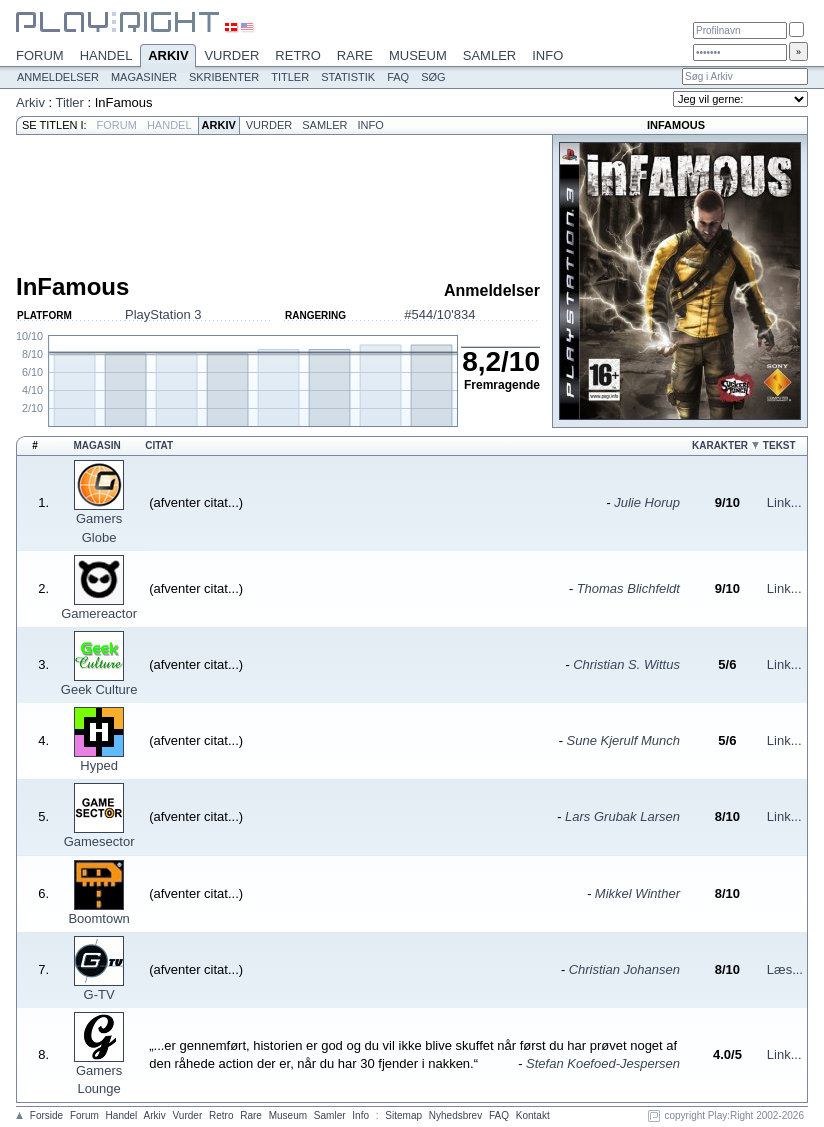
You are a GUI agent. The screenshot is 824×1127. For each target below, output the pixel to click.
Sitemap (403, 1115)
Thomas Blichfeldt (628, 588)
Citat (159, 445)
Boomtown (98, 918)
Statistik (348, 77)
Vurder (231, 55)
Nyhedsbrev (455, 1115)
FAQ (398, 77)
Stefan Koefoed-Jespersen (603, 1063)
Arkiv (168, 57)
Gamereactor (99, 613)
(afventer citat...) (196, 502)
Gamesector (99, 841)
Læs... (785, 969)
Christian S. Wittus (626, 664)
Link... (784, 502)
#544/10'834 (439, 314)
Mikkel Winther (637, 893)
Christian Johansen (624, 969)
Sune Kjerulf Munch (623, 740)
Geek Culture (99, 689)
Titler (290, 77)
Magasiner (144, 77)
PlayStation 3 (163, 314)
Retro (298, 55)
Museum (418, 55)
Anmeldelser (58, 77)
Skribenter (224, 77)
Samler (489, 55)
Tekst (779, 445)
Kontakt (533, 1115)
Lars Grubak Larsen (622, 816)
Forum (40, 55)
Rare (355, 55)
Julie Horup (647, 502)
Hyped (99, 765)
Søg (433, 77)
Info (547, 55)
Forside (46, 1115)
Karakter (720, 445)
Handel (106, 55)
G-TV (99, 994)
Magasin (96, 445)
